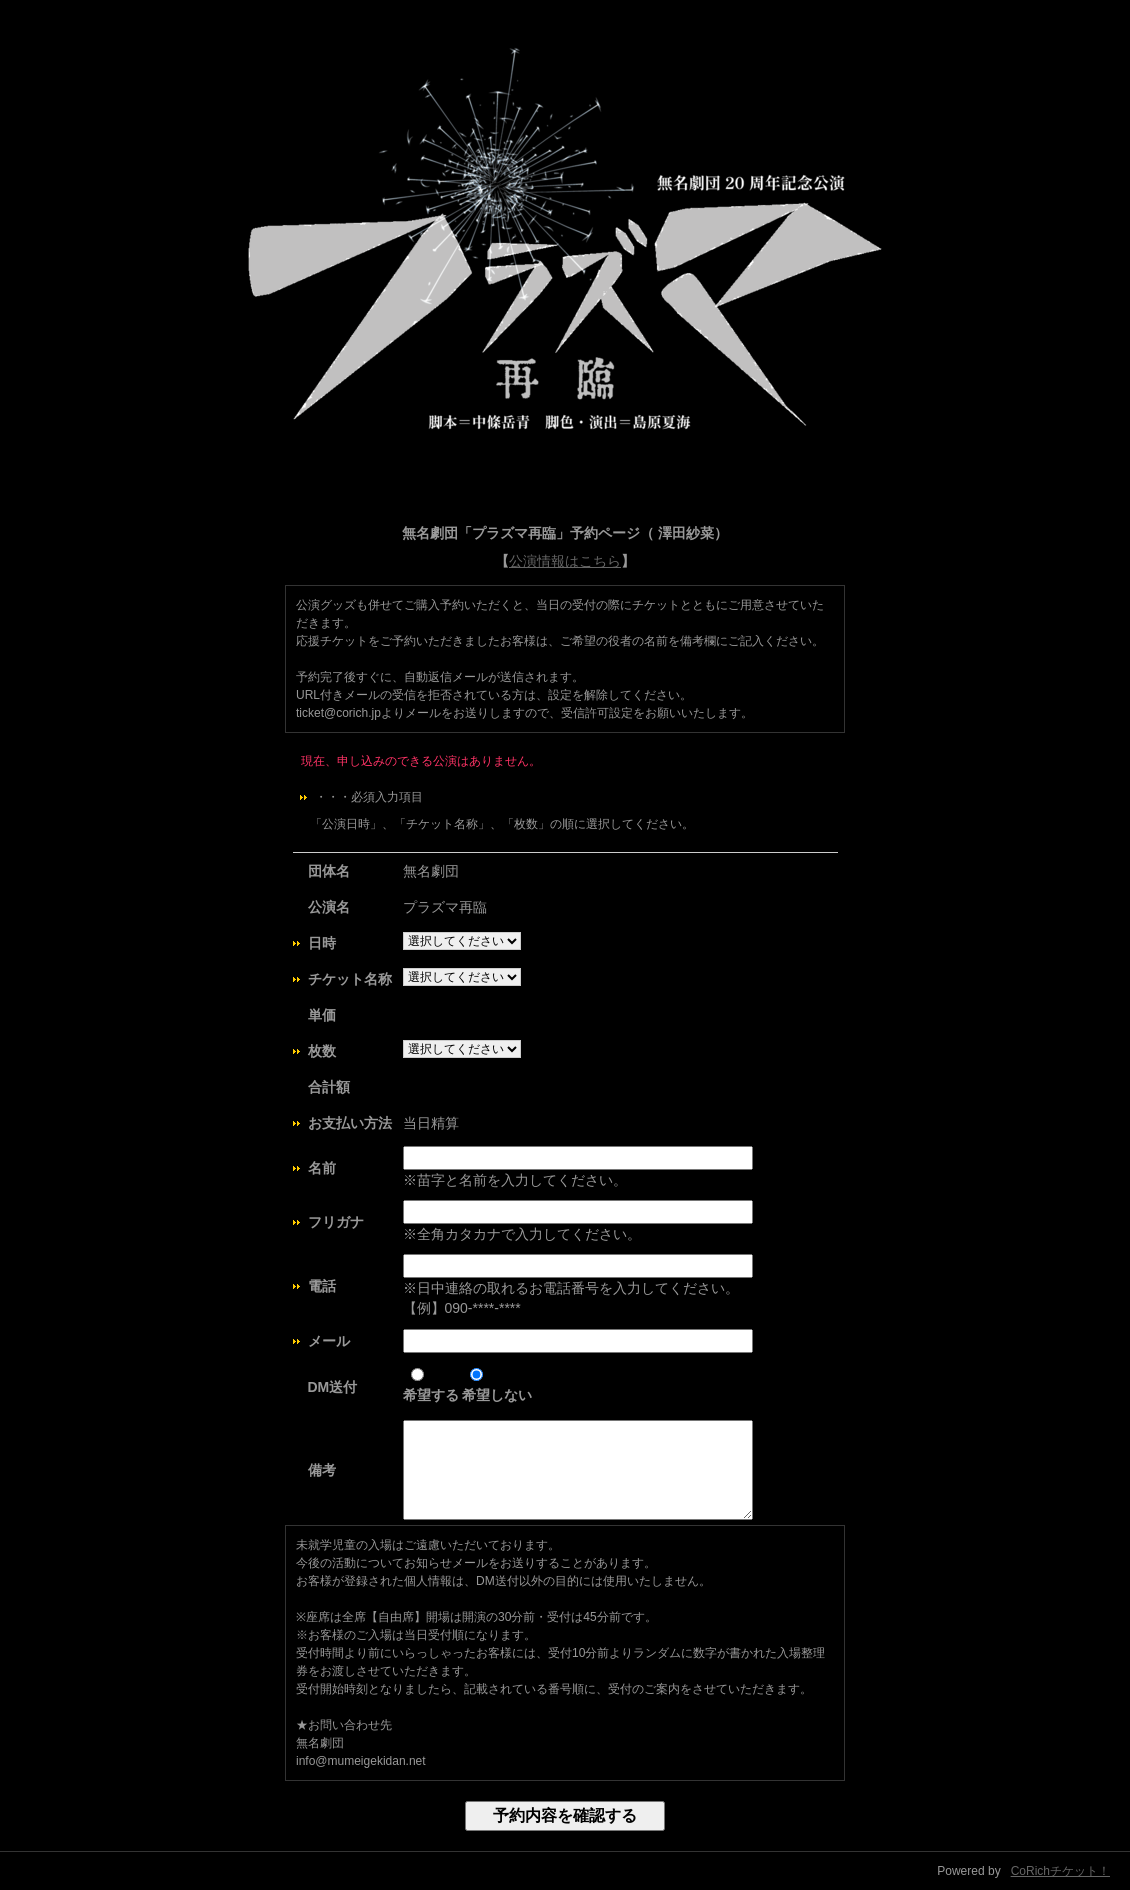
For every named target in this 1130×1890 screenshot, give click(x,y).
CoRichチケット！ (1060, 1871)
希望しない (497, 1385)
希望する (431, 1385)
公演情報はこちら (565, 561)
